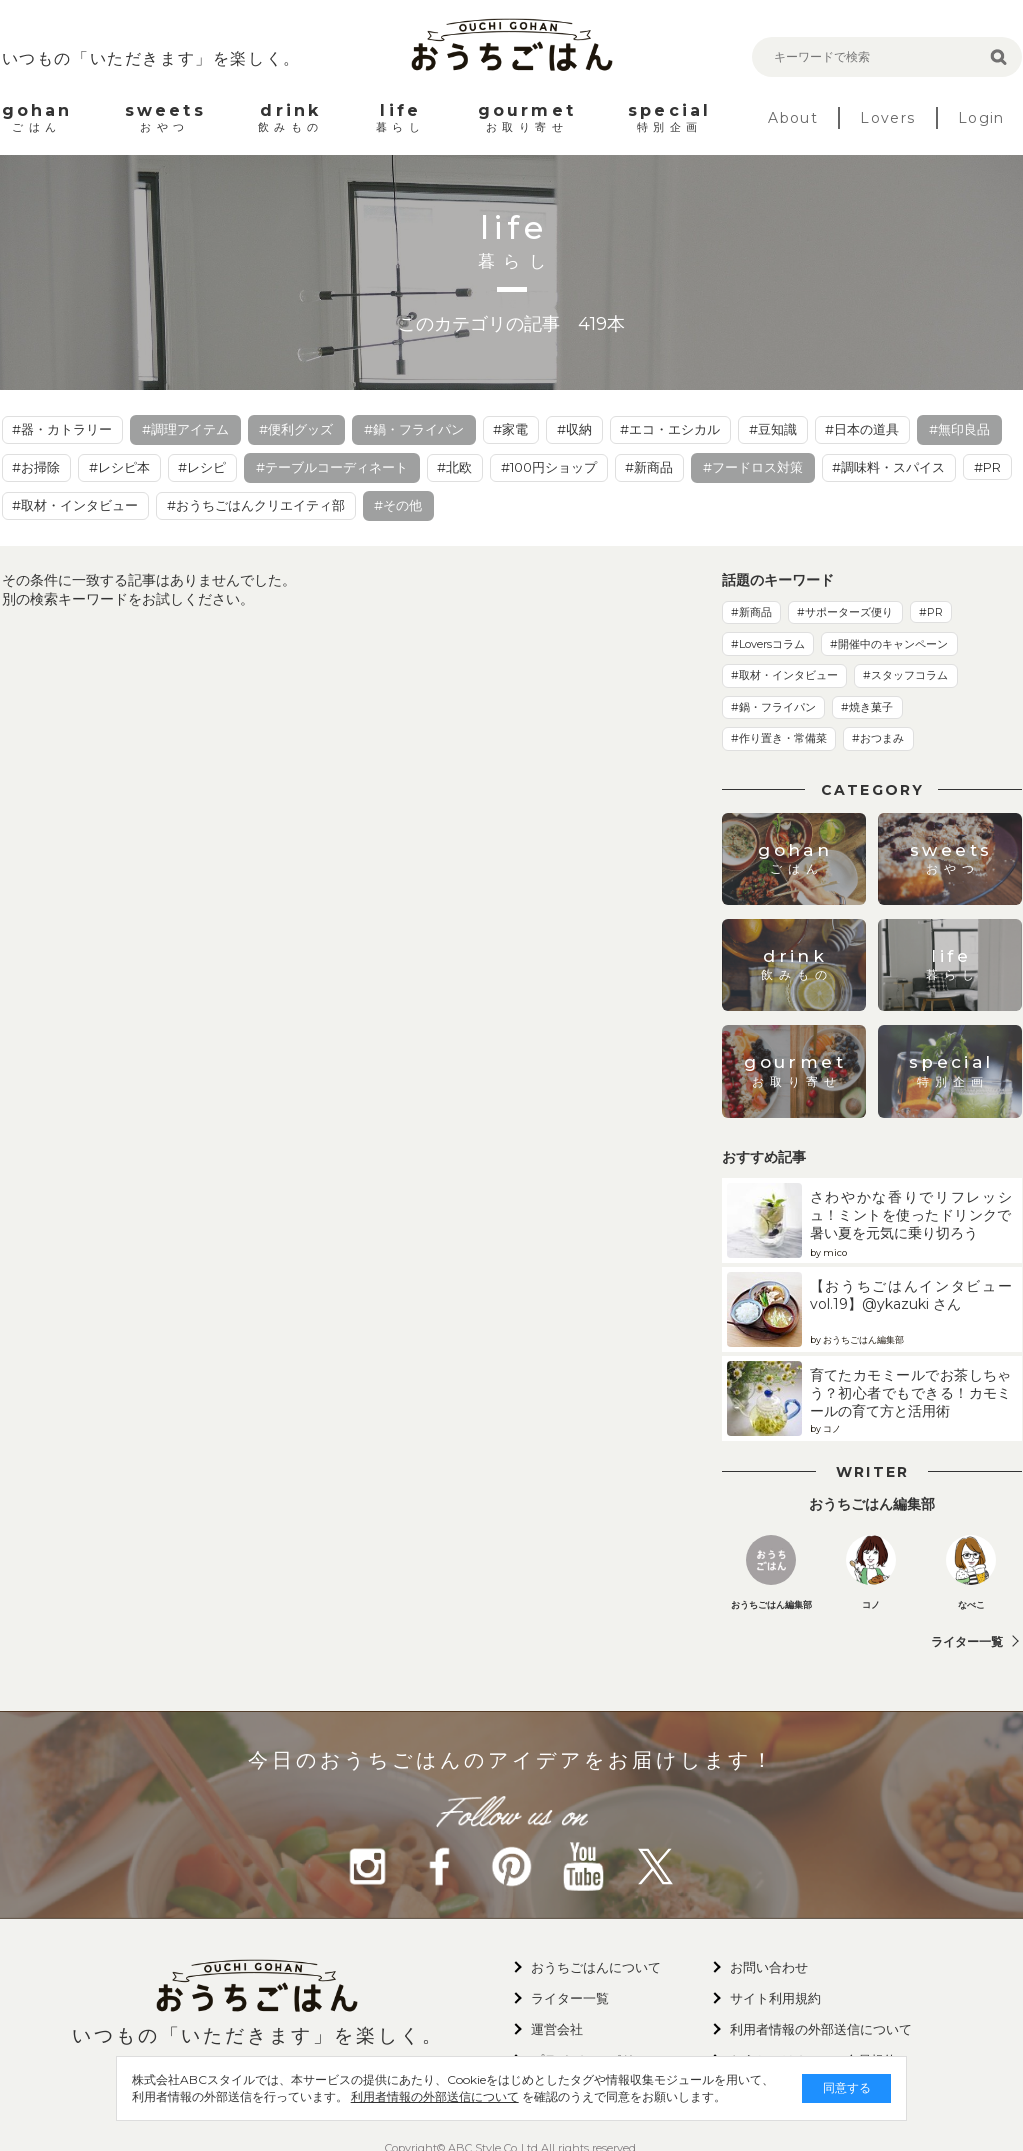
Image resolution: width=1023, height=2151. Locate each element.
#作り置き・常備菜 (779, 738)
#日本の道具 (862, 429)
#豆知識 (773, 429)
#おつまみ (878, 738)
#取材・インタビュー (75, 505)
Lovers (887, 118)
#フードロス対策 (753, 467)
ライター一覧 (967, 1641)
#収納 (574, 429)
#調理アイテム (185, 429)
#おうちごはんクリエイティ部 (256, 505)
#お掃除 (36, 467)
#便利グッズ (296, 429)
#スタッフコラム (905, 675)
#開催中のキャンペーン (889, 644)
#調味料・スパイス (888, 467)
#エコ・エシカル (670, 429)
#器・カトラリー (62, 429)
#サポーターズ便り (845, 612)
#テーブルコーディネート (332, 467)
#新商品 (649, 467)
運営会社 (557, 2029)
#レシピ (202, 467)
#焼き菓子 (867, 707)
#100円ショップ (549, 467)
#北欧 (454, 467)
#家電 (510, 429)
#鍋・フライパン (414, 429)
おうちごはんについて (596, 1967)
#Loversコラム (768, 644)
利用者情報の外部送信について (418, 2096)
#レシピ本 (119, 467)
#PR (987, 467)
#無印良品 (959, 429)
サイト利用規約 (775, 1998)
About (793, 118)
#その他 (398, 505)
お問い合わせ (769, 1967)
